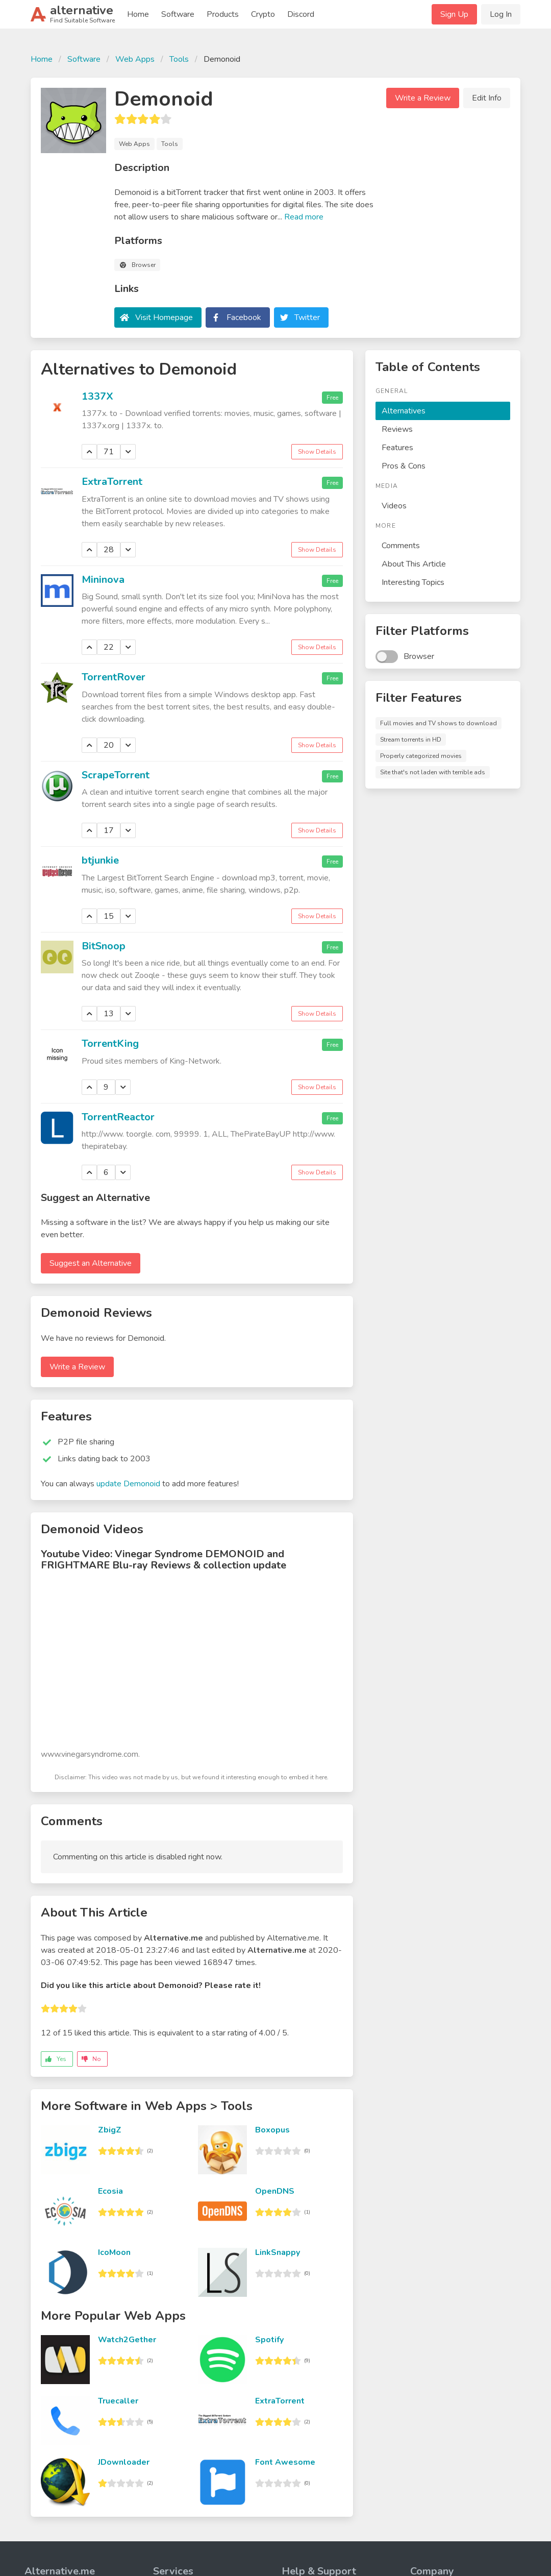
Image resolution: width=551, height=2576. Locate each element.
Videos (394, 505)
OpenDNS (274, 2191)
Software (177, 14)
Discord (300, 14)
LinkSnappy (277, 2252)
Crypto (263, 14)
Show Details (317, 452)
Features (397, 447)
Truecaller (118, 2401)
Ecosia (110, 2191)
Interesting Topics (413, 582)
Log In (501, 14)
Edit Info (487, 98)
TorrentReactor (118, 1117)
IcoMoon (114, 2252)
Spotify (269, 2339)
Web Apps (135, 59)
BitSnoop (104, 946)
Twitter (307, 317)
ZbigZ (109, 2130)
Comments (401, 545)
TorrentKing (110, 1043)
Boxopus (272, 2130)
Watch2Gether (127, 2339)
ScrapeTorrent (115, 775)
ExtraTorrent (112, 481)
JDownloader (123, 2462)
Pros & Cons (403, 466)
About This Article (414, 564)
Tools (179, 59)
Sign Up (454, 14)
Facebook (244, 317)
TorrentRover (113, 677)
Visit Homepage (164, 317)
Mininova (103, 579)
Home (138, 14)
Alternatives (403, 410)
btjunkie (100, 860)
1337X (97, 396)
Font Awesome (285, 2462)
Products (223, 14)
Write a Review (422, 98)
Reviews (397, 429)
